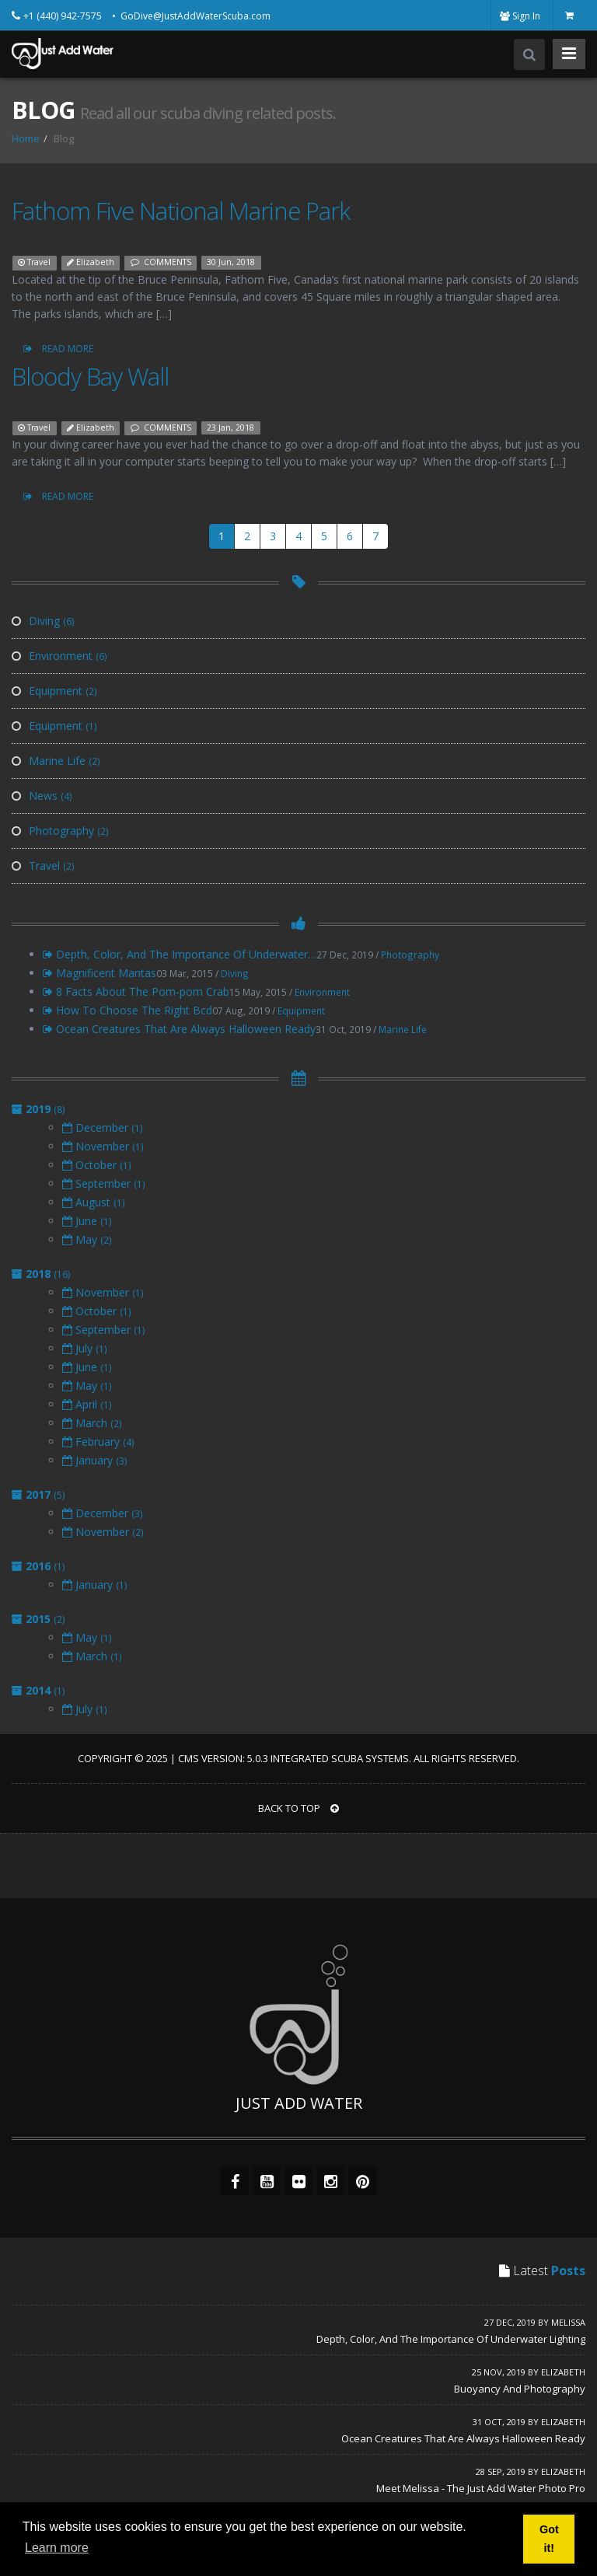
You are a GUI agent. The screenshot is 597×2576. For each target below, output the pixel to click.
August (93, 1202)
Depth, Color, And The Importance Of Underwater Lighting (450, 2339)
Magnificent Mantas (99, 972)
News (42, 795)
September (103, 1183)
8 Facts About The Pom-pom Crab (136, 991)
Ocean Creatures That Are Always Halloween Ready (179, 1028)
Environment (59, 655)
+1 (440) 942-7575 (63, 16)
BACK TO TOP (298, 1808)
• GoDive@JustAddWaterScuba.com (191, 16)
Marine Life (56, 760)
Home (26, 138)
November (103, 1146)
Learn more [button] (57, 2547)
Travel (34, 262)
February (98, 1441)
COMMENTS (161, 262)
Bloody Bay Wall (90, 376)
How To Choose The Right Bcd (127, 1010)
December (102, 1127)
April (87, 1404)
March (92, 1422)
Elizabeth (90, 262)
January (94, 1460)
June (87, 1220)
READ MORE (58, 348)
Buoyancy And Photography (519, 2389)
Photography (60, 830)
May (87, 1239)
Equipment (54, 690)
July (84, 1348)
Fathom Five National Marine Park (181, 210)
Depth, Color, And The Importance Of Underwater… (179, 954)
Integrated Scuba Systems (340, 1758)
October (96, 1164)
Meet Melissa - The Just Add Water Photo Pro (480, 2488)
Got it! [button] (549, 2538)
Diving (43, 620)
